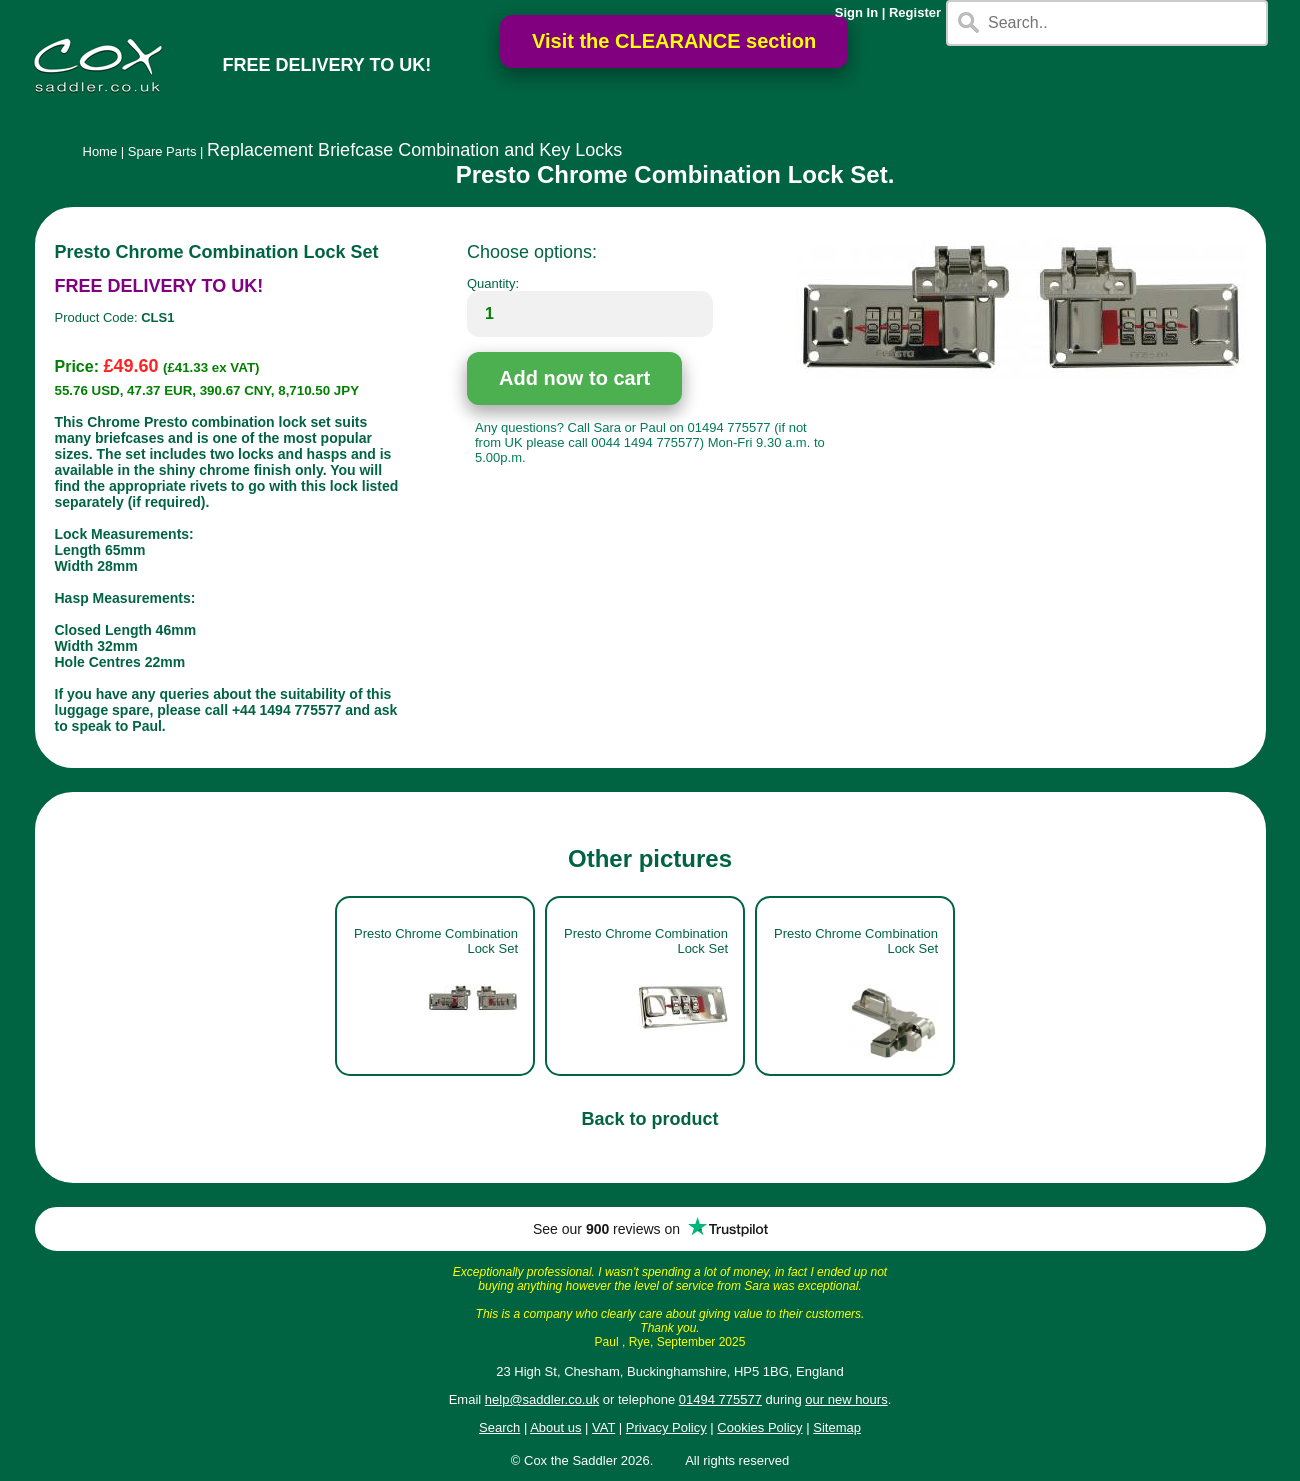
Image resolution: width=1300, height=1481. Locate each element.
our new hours (846, 1399)
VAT (603, 1427)
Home (100, 151)
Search (499, 1427)
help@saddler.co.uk (542, 1399)
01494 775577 (720, 1399)
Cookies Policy (759, 1427)
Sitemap (837, 1427)
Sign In (856, 12)
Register (915, 12)
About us (555, 1427)
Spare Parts (162, 151)
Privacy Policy (666, 1427)
